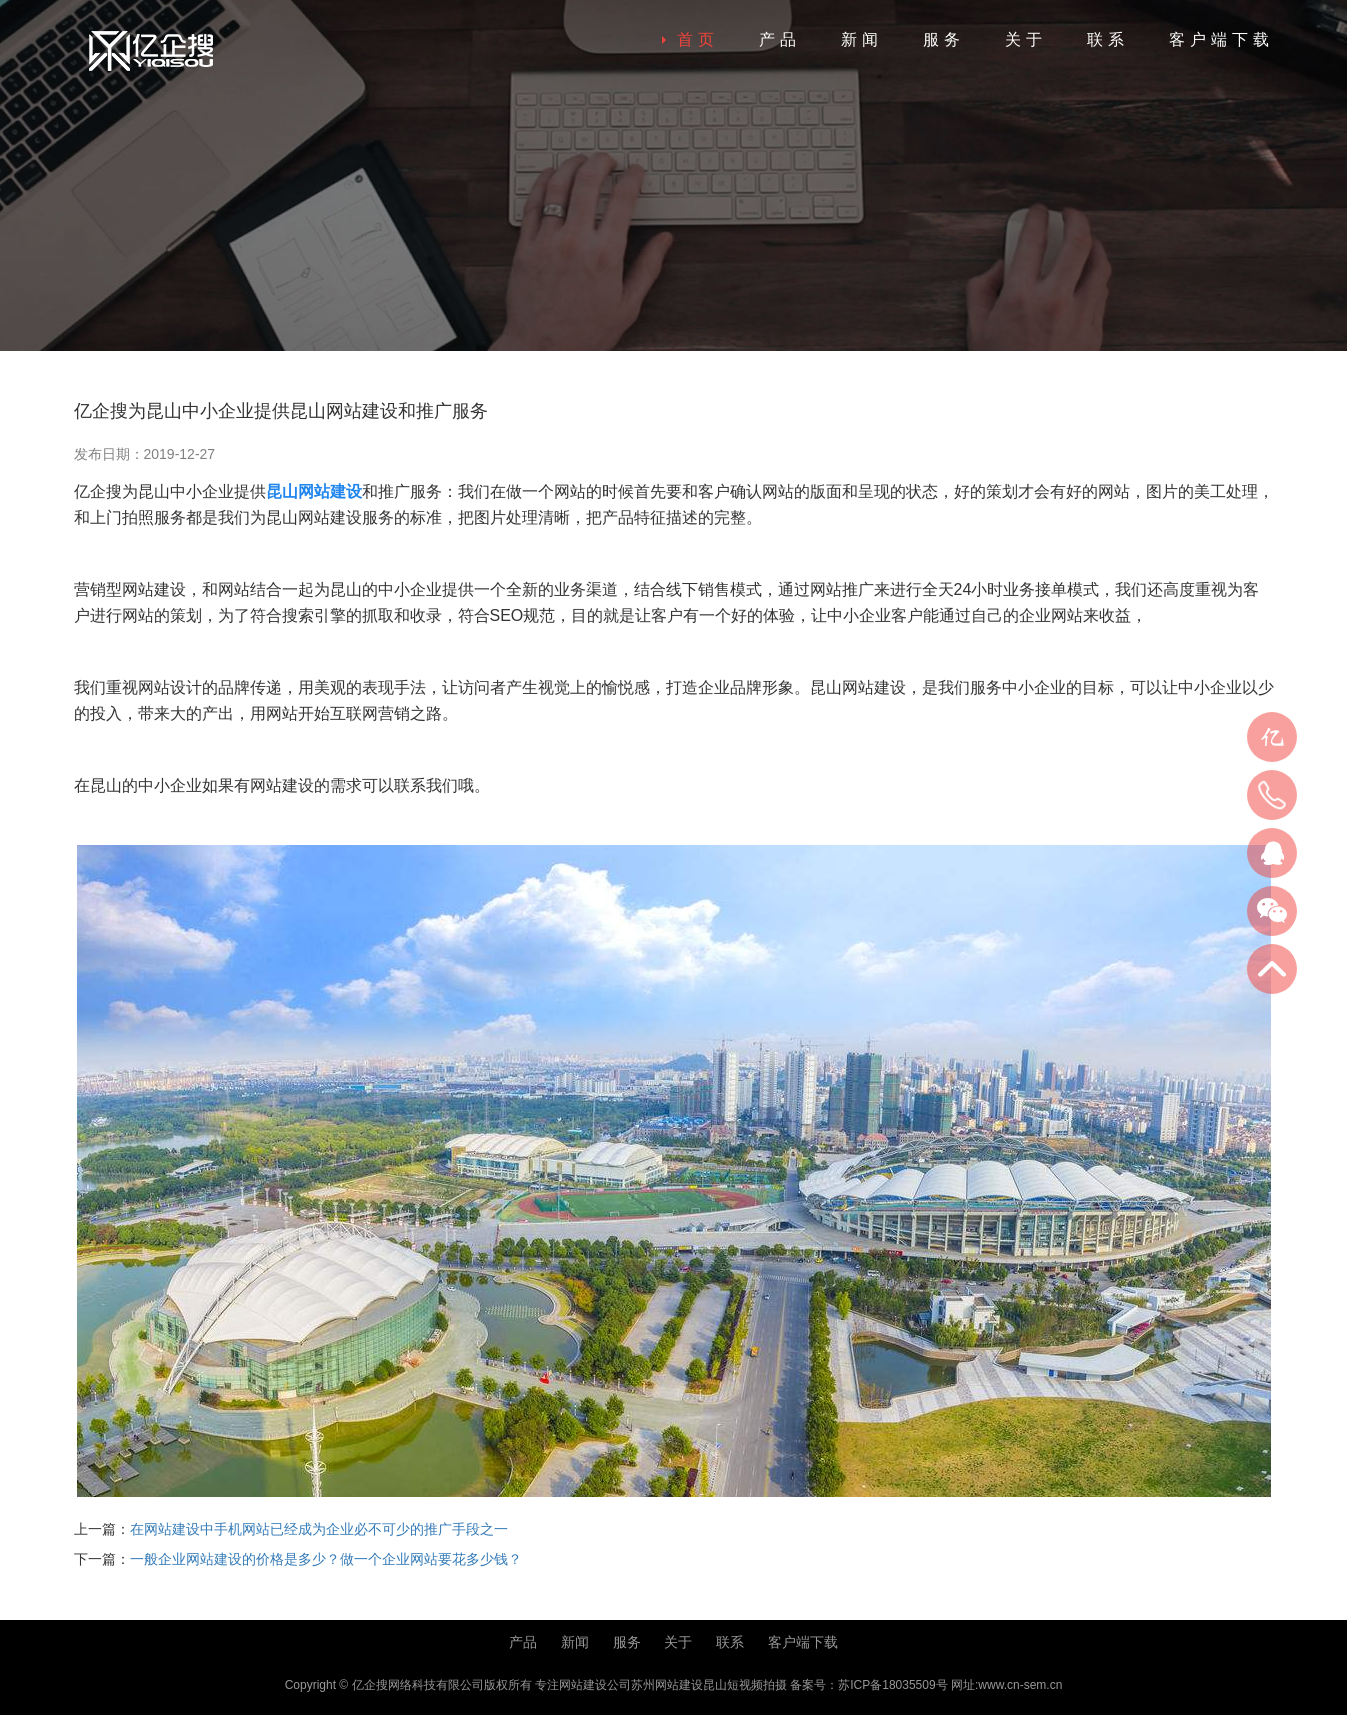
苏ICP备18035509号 (892, 1685)
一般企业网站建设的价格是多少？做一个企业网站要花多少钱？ (326, 1559)
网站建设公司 (595, 1685)
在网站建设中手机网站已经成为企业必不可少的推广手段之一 (319, 1529)
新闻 (862, 39)
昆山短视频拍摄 (745, 1685)
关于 (1026, 39)
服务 (944, 39)
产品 (780, 39)
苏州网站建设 (667, 1685)
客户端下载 (1221, 39)
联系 (1108, 39)
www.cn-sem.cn (1020, 1685)
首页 (698, 39)
